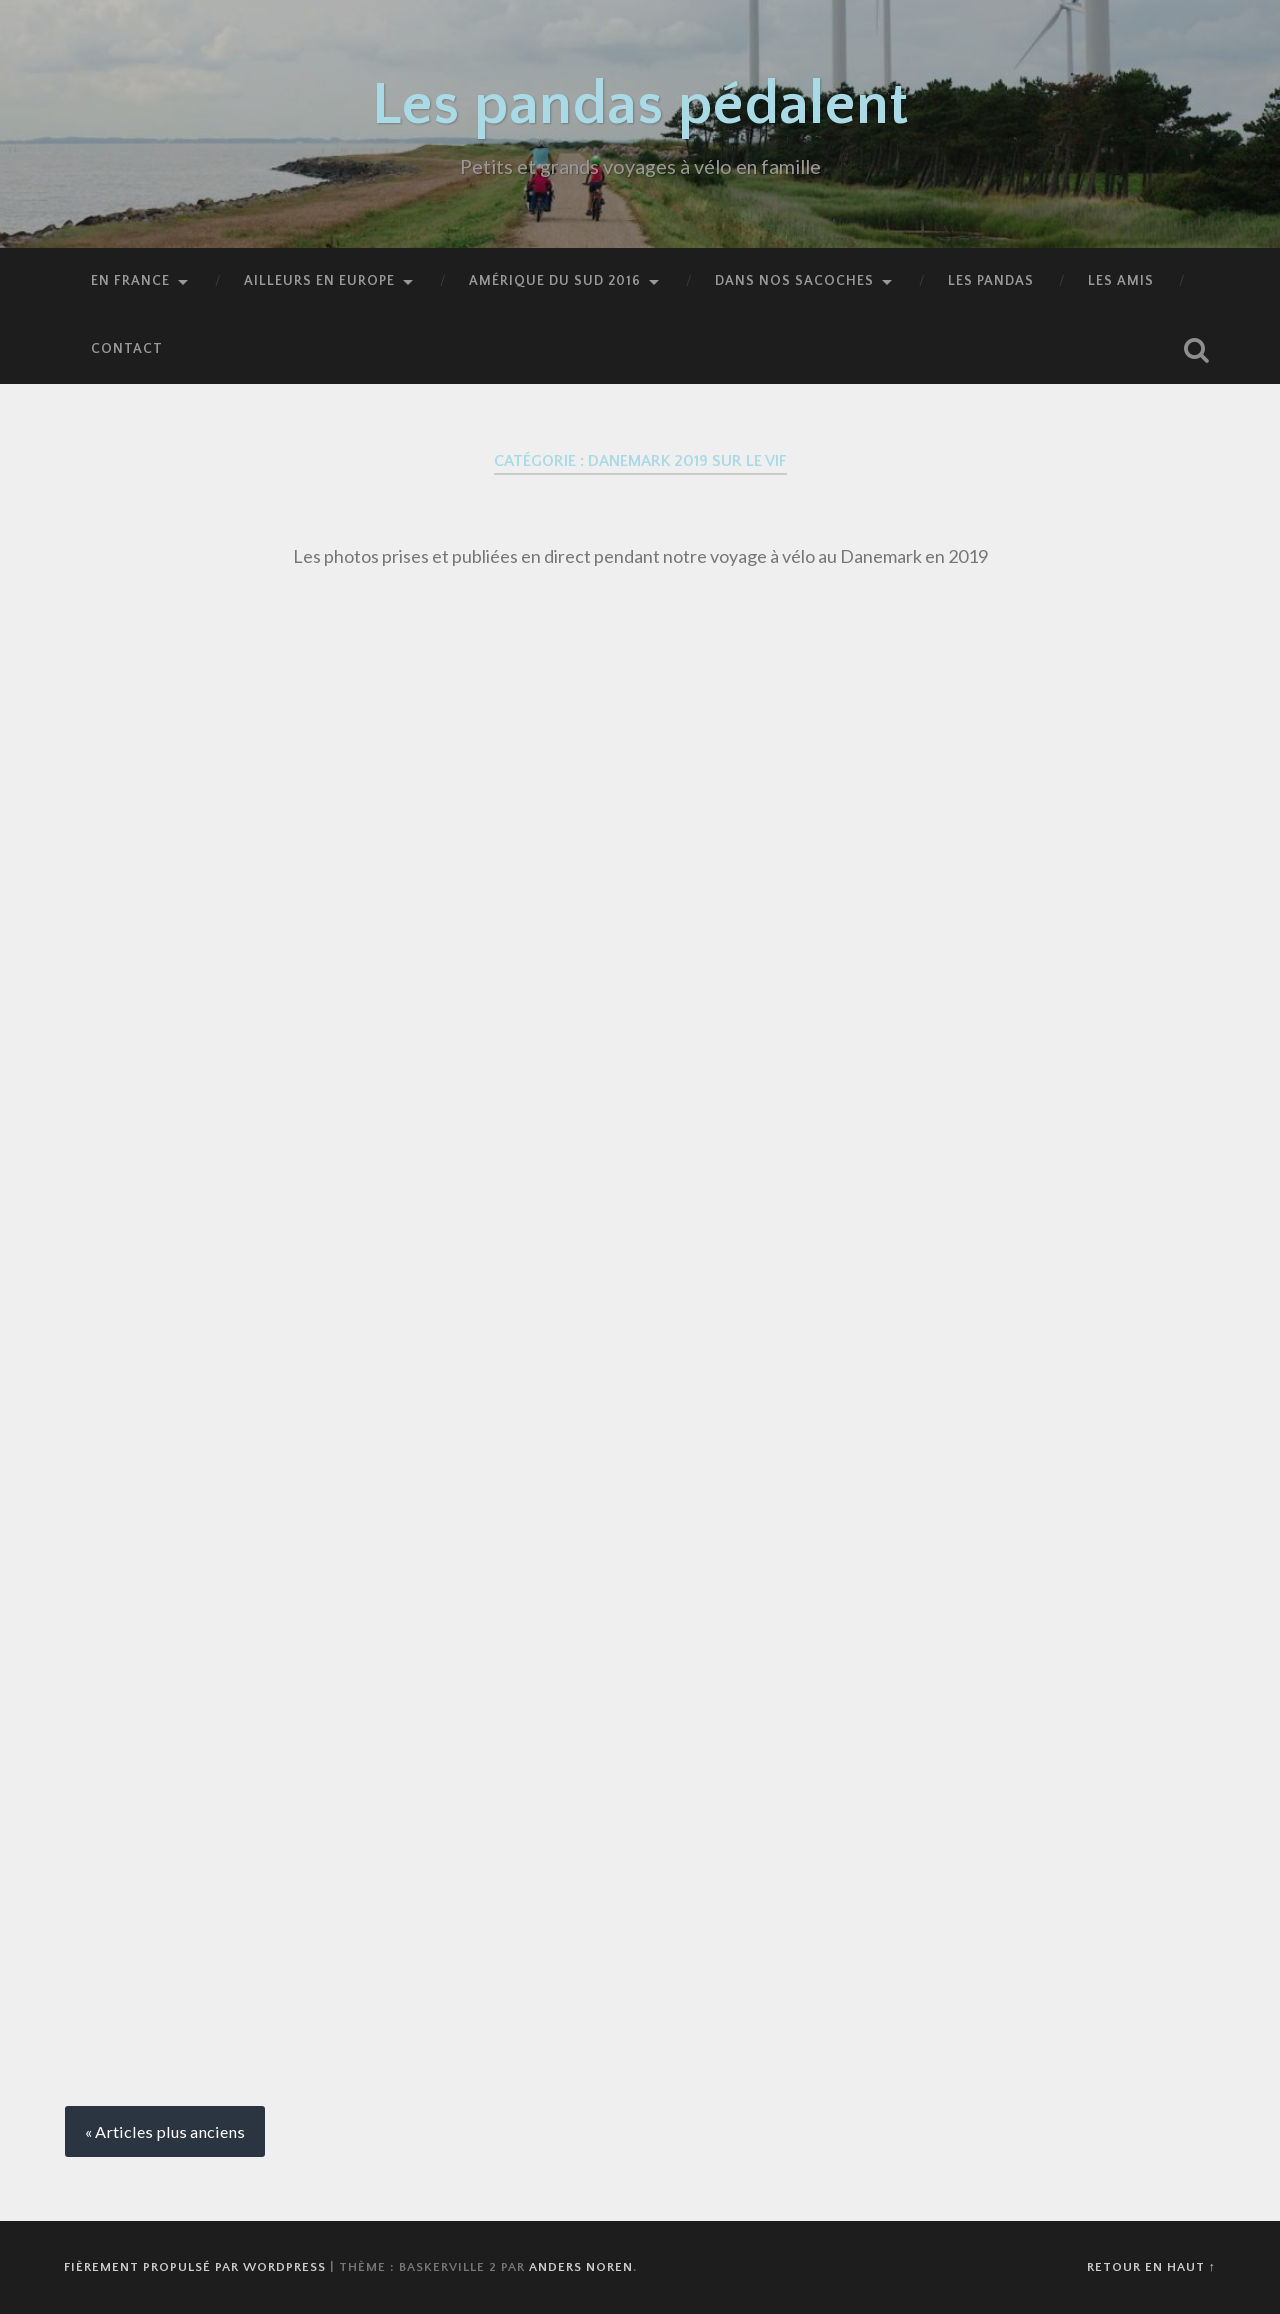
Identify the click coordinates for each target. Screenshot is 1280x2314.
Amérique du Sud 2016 (555, 281)
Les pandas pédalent (640, 105)
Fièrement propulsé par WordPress (195, 2267)
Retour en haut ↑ (1151, 2267)
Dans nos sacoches (794, 281)
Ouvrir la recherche (1196, 350)
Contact (127, 349)
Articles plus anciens (170, 2131)
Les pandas (991, 281)
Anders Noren (581, 2267)
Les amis (1121, 281)
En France (130, 281)
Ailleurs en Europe (319, 281)
